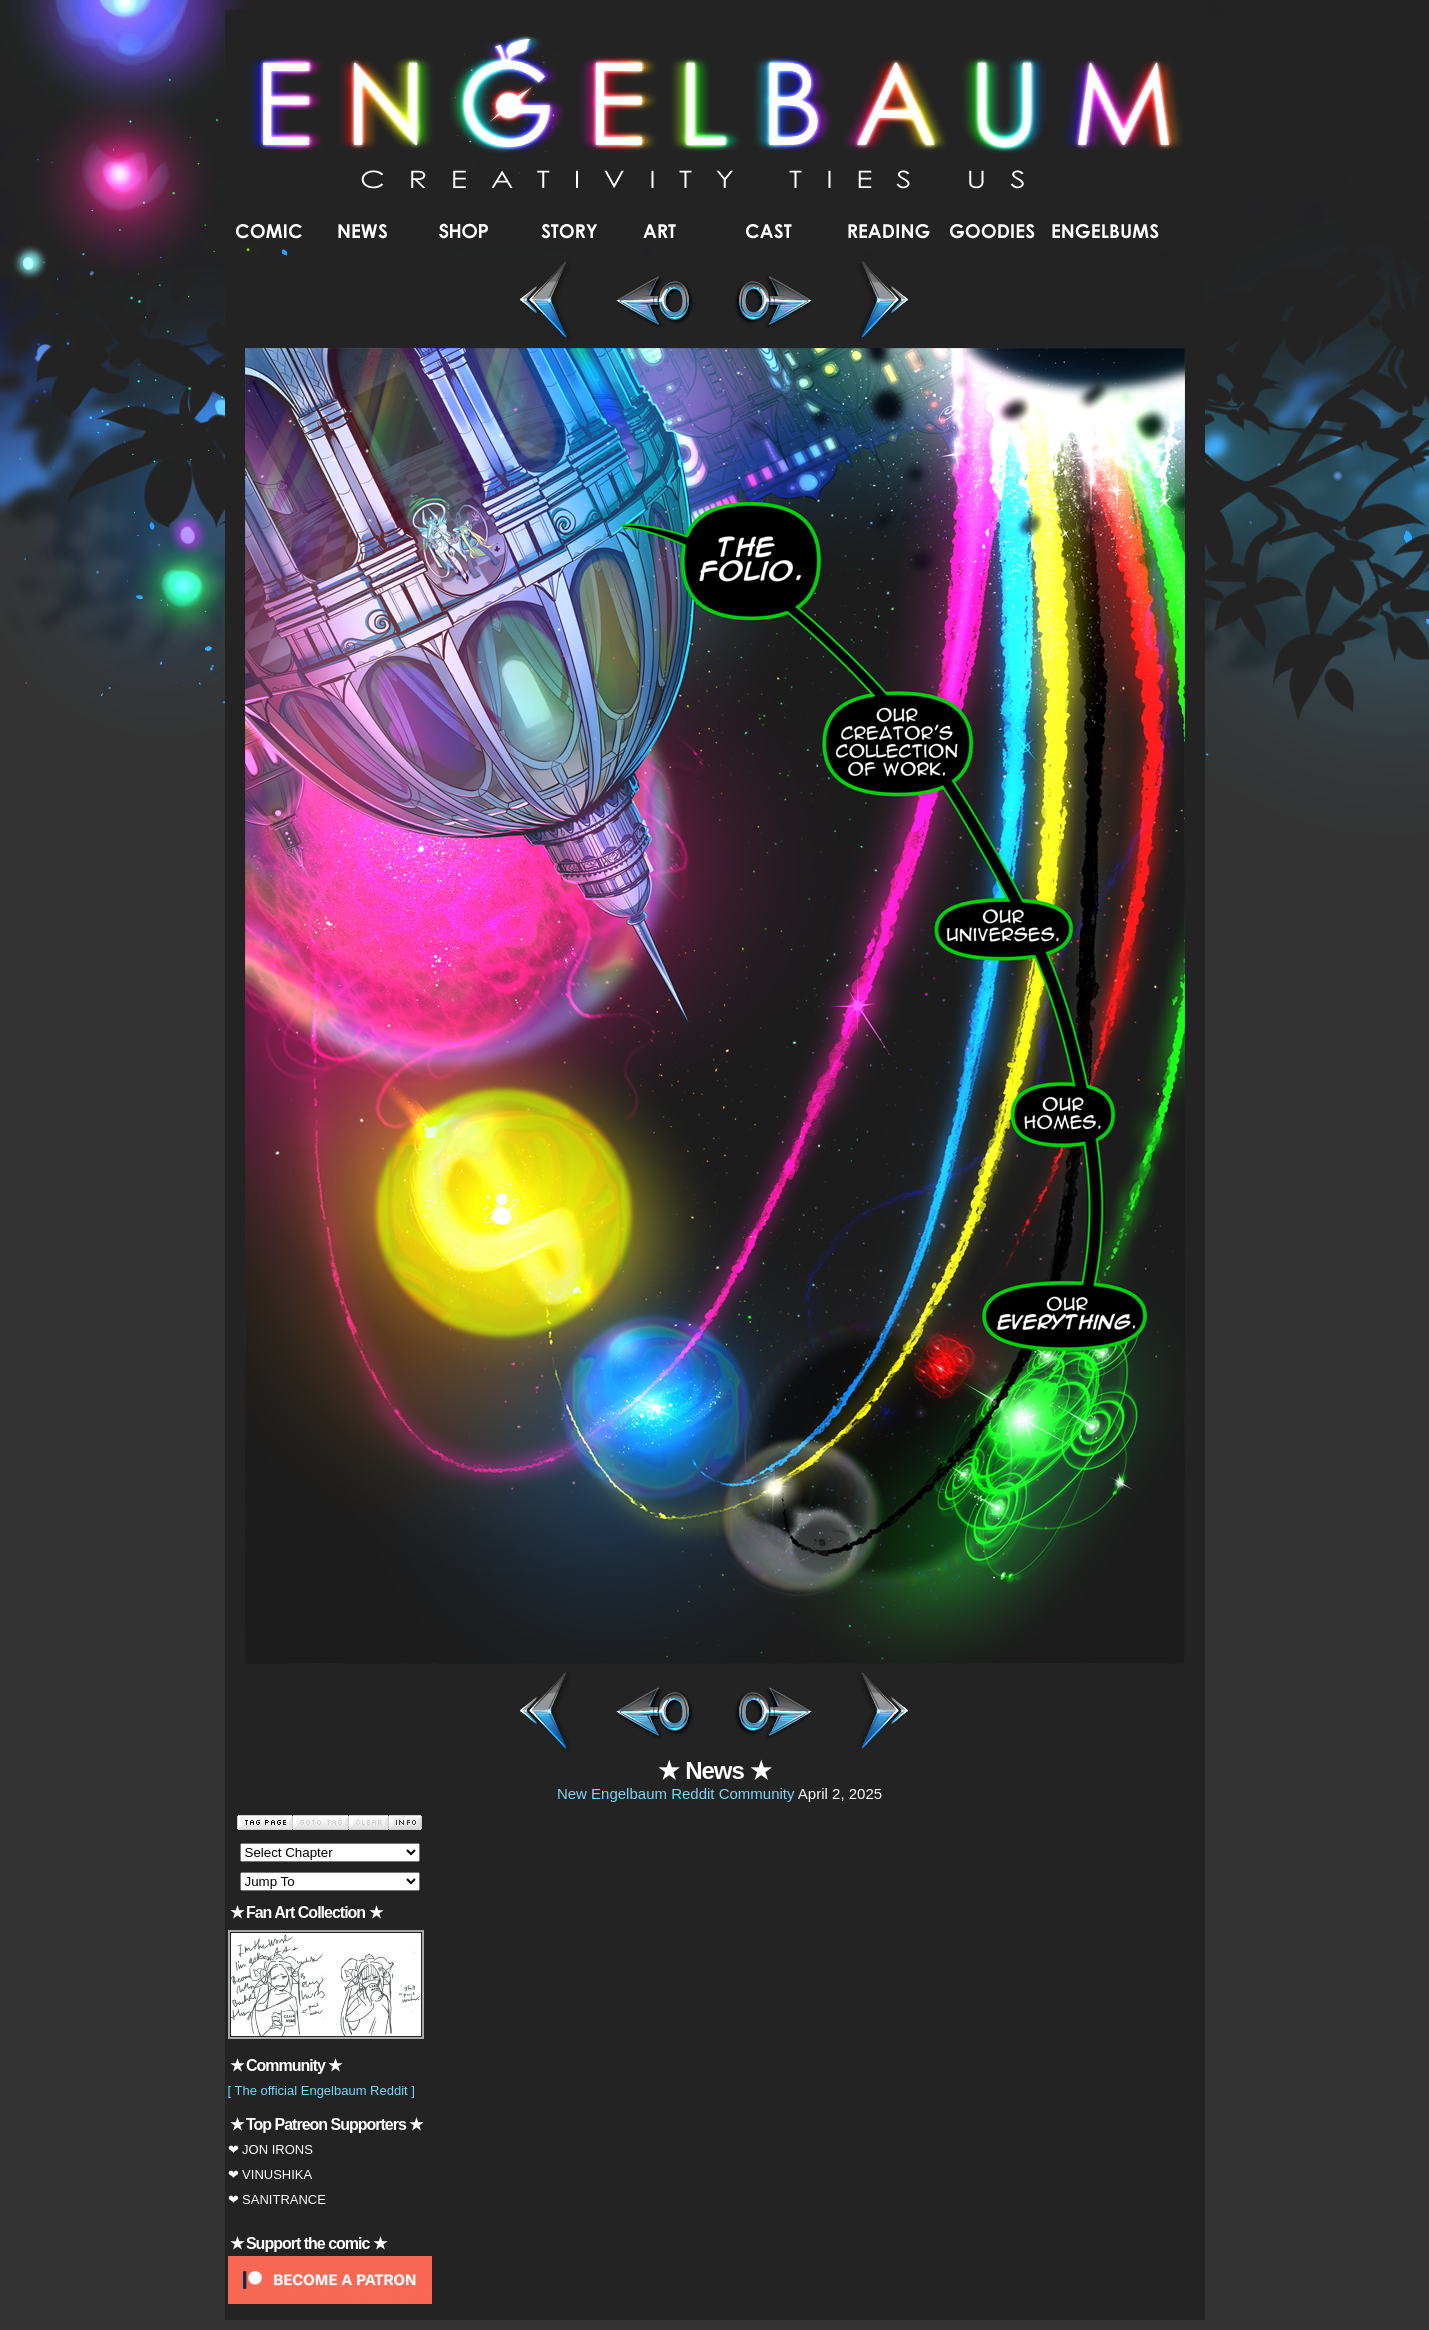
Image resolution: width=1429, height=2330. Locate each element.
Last (877, 1713)
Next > (777, 302)
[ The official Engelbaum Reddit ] (321, 2090)
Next (777, 1713)
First (553, 1713)
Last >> (877, 302)
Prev (653, 1713)
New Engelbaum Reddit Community (676, 1793)
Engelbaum (716, 114)
